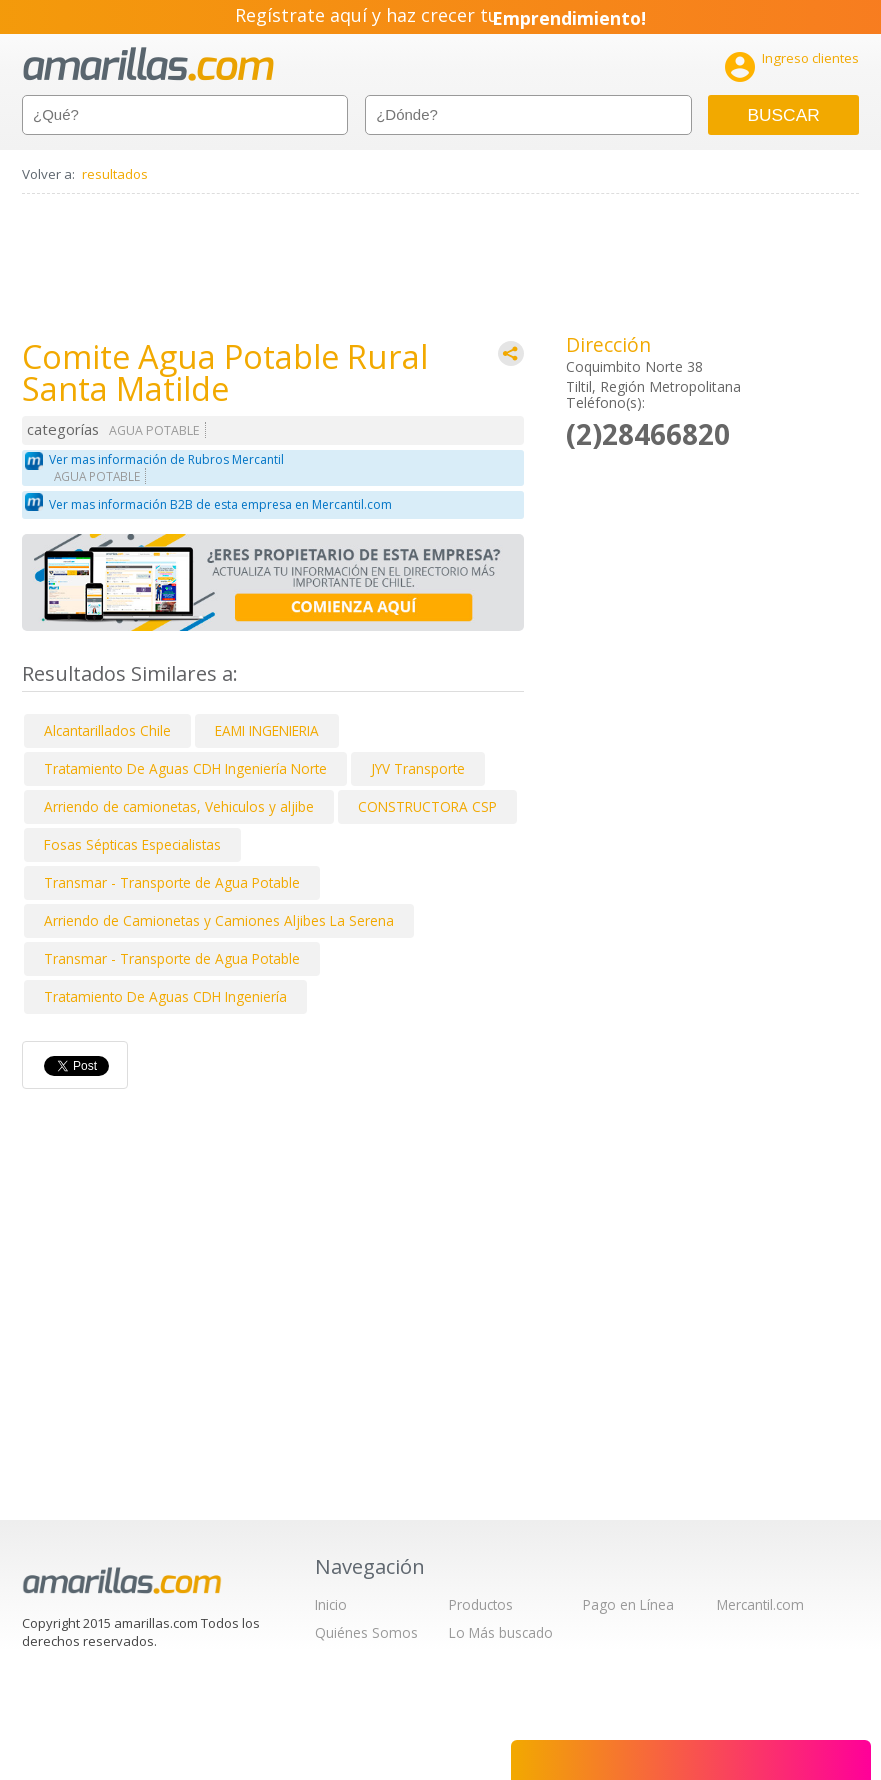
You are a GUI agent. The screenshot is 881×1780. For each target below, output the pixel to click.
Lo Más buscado (501, 1632)
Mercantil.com (760, 1604)
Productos (481, 1604)
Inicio (331, 1604)
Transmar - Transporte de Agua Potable (172, 882)
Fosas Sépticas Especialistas (132, 844)
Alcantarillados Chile (107, 730)
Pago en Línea (628, 1604)
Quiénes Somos (366, 1632)
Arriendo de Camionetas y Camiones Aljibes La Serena (219, 920)
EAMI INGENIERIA (267, 730)
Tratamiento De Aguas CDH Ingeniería (165, 996)
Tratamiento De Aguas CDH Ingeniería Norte (185, 768)
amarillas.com (148, 64)
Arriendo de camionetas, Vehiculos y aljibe (179, 806)
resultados (115, 174)
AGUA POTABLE (154, 430)
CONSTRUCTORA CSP (427, 806)
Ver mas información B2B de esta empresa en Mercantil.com (220, 504)
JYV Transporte (418, 768)
